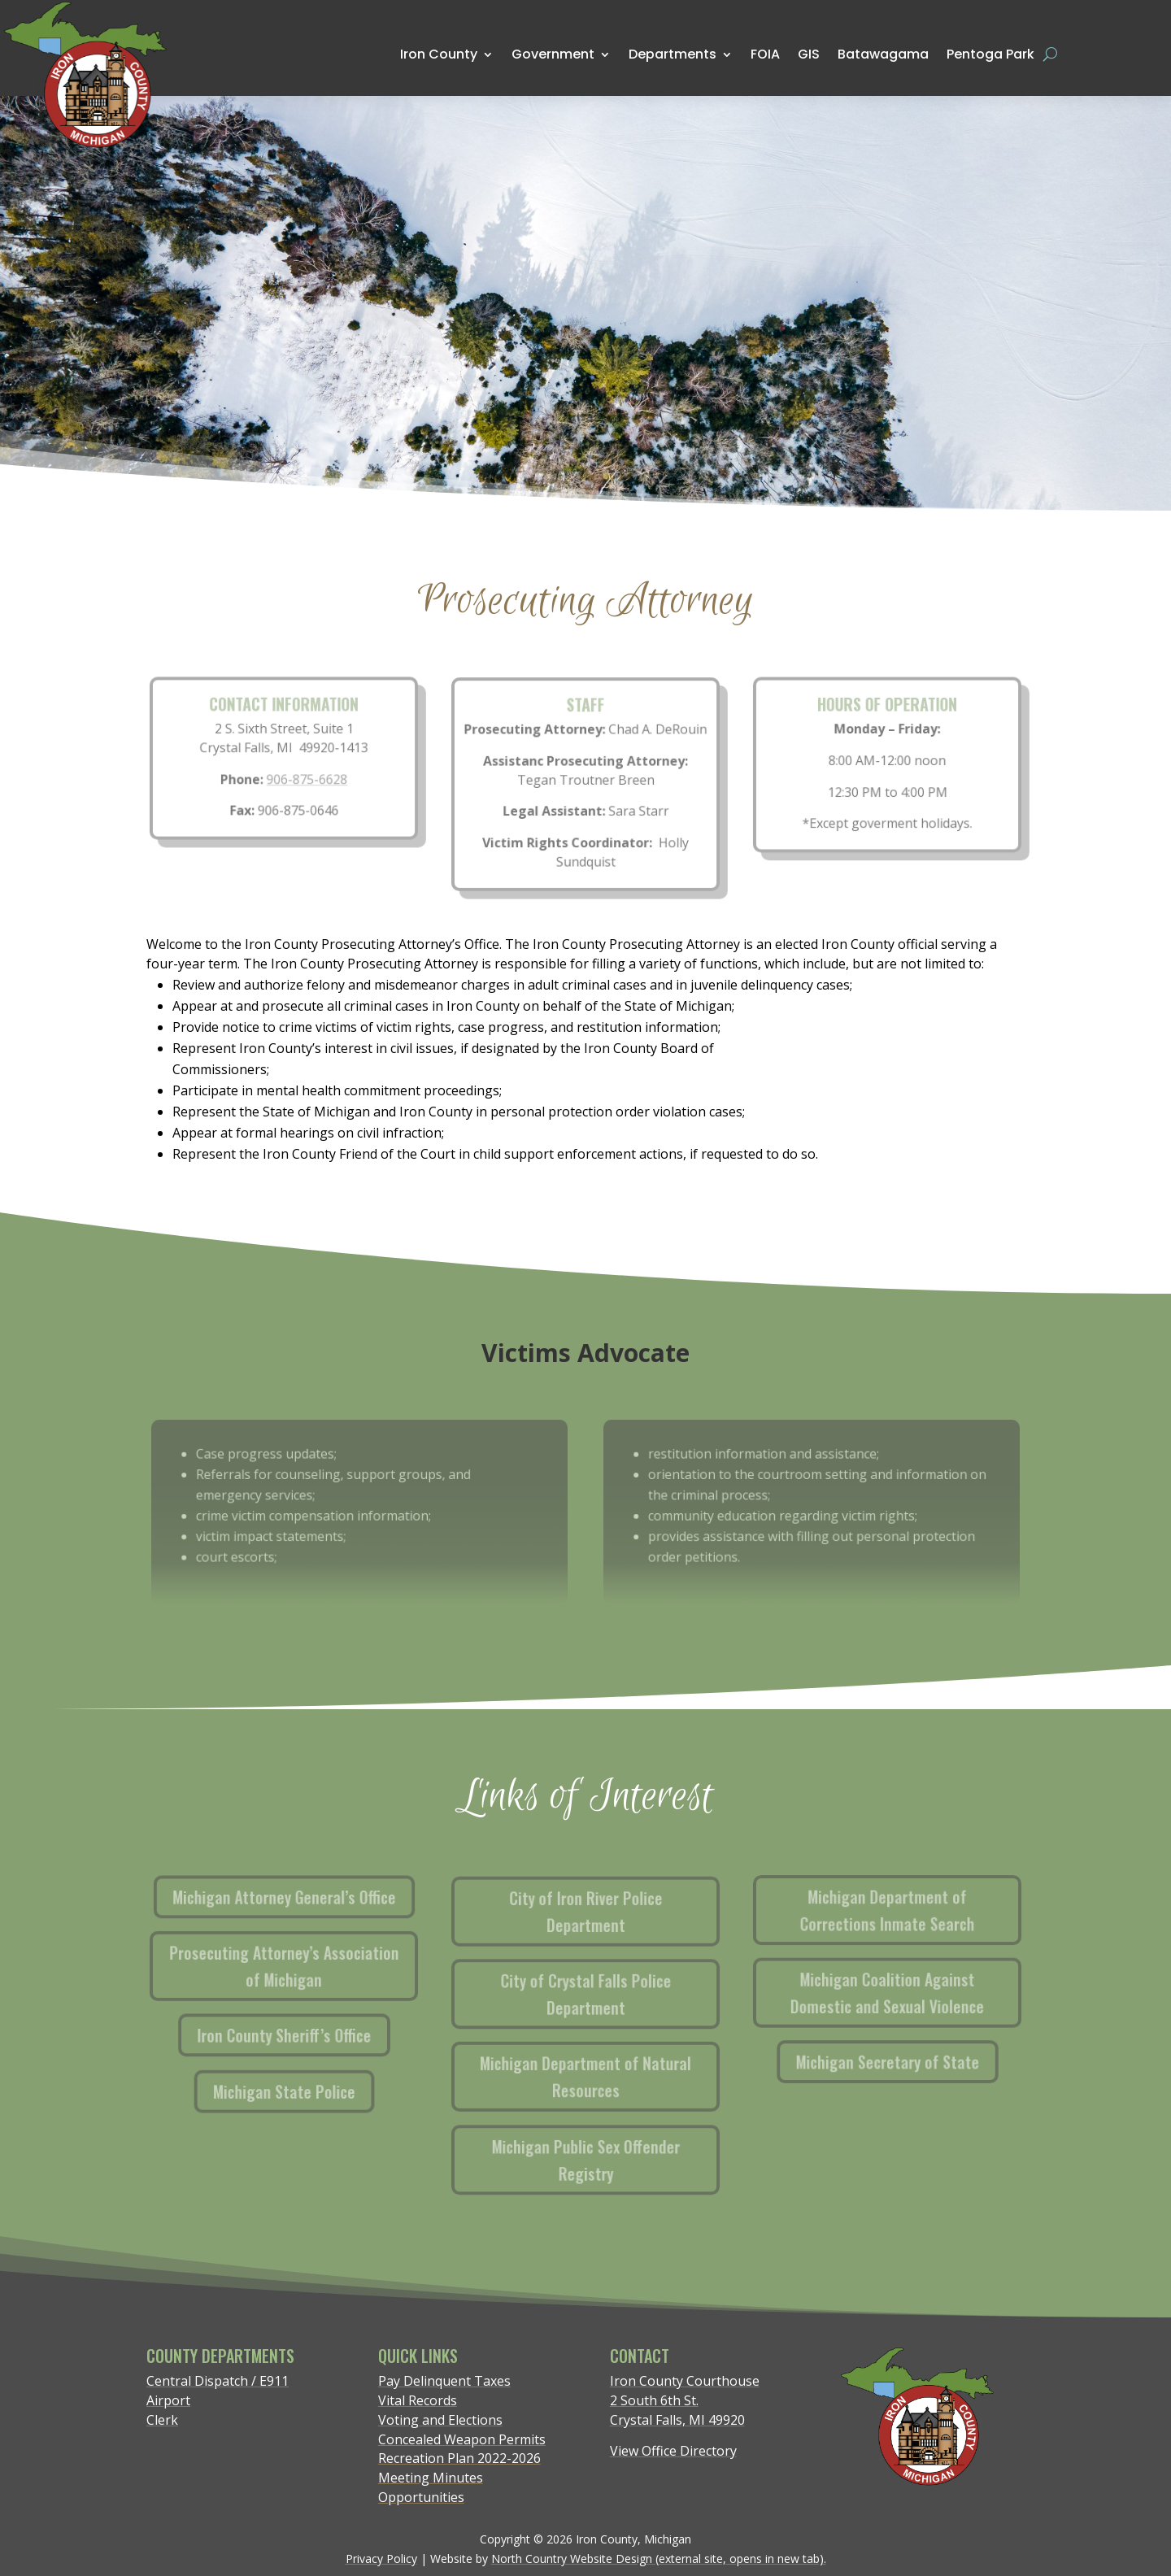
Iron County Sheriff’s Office (284, 2034)
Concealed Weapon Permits (462, 2439)
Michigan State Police (293, 2087)
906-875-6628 (306, 778)
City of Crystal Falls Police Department (609, 1995)
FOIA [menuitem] (765, 54)
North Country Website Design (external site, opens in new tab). (658, 2558)
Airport (168, 2400)
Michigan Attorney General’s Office (293, 1897)
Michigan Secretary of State (896, 2058)
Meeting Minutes (430, 2478)
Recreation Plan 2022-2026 (459, 2458)
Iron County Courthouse (685, 2381)
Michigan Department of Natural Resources (599, 2075)
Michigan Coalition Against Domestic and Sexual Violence (905, 1992)
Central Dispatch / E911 (217, 2381)
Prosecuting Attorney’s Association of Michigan (293, 1966)
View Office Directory (673, 2451)
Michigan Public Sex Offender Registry (605, 2157)
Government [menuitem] (552, 54)
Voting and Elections (440, 2420)
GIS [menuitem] (809, 53)
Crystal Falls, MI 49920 (677, 2420)
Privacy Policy (381, 2558)
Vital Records (417, 2400)
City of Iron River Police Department (614, 1914)
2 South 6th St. (654, 2400)
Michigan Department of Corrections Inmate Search (910, 1911)
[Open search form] (1050, 54)
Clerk (162, 2420)
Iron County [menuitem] (438, 54)
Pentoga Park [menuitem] (990, 54)
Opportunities (421, 2497)
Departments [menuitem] (672, 54)
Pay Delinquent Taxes (444, 2381)
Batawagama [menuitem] (883, 53)
